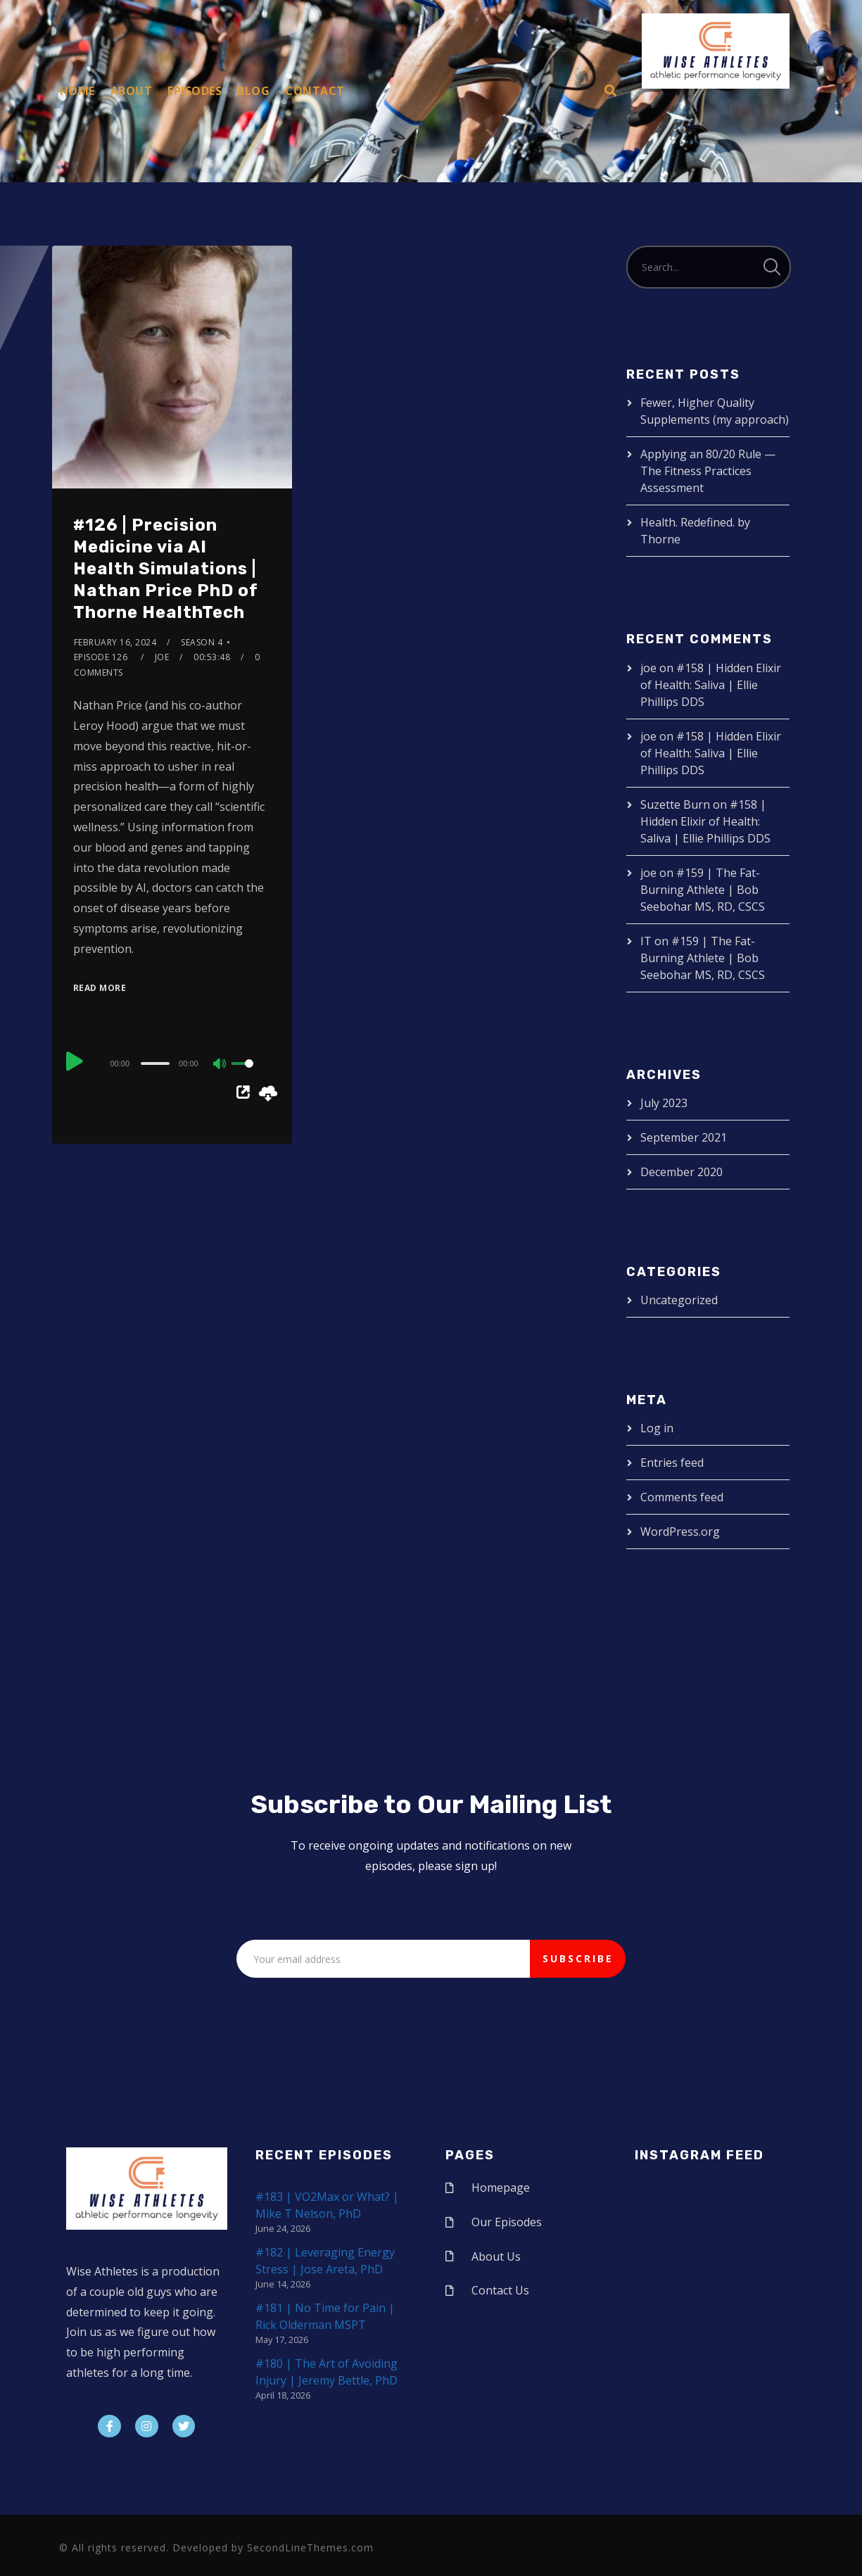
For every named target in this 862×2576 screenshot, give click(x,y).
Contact (315, 91)
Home (77, 91)
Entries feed (672, 1462)
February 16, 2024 (115, 642)
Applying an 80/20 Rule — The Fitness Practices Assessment (707, 470)
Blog (253, 91)
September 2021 (683, 1137)
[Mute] (220, 1065)
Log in (656, 1428)
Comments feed (681, 1497)
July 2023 (663, 1103)
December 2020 (681, 1172)
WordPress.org (680, 1531)
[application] (172, 1063)
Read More (100, 988)
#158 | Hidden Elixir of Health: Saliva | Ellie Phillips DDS (710, 684)
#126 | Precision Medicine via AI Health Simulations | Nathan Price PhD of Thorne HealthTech (165, 569)
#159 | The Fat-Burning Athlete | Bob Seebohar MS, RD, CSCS (702, 889)
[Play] (75, 1061)
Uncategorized (679, 1300)
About (131, 91)
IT (646, 941)
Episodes (194, 91)
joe (162, 657)
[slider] (155, 1063)
